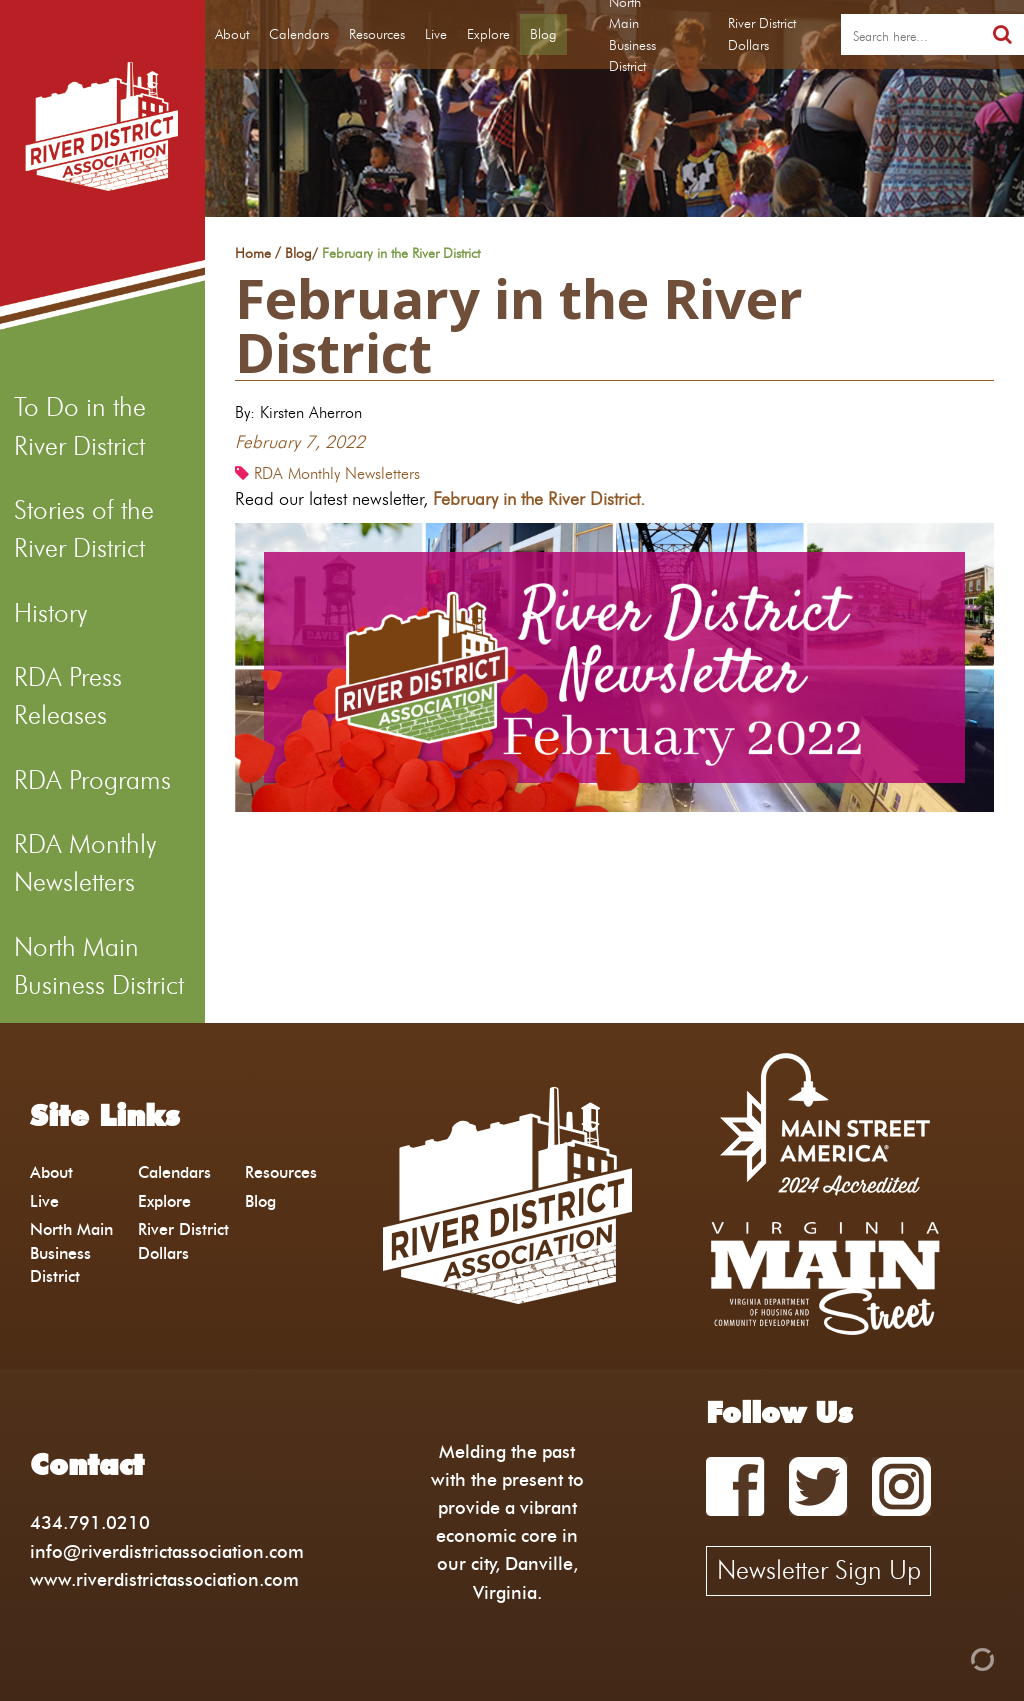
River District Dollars (762, 33)
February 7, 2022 (300, 441)
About (232, 34)
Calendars (299, 34)
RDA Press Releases (68, 696)
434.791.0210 (90, 1522)
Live (436, 34)
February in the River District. (544, 498)
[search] (911, 35)
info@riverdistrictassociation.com (167, 1551)
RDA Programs (92, 780)
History (50, 613)
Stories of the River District (84, 529)
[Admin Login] (948, 1657)
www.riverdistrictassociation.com (164, 1579)
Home (253, 254)
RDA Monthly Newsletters (85, 863)
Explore (488, 34)
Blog (543, 34)
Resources (377, 34)
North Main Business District (99, 966)
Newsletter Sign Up (819, 1570)
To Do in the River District (80, 426)
